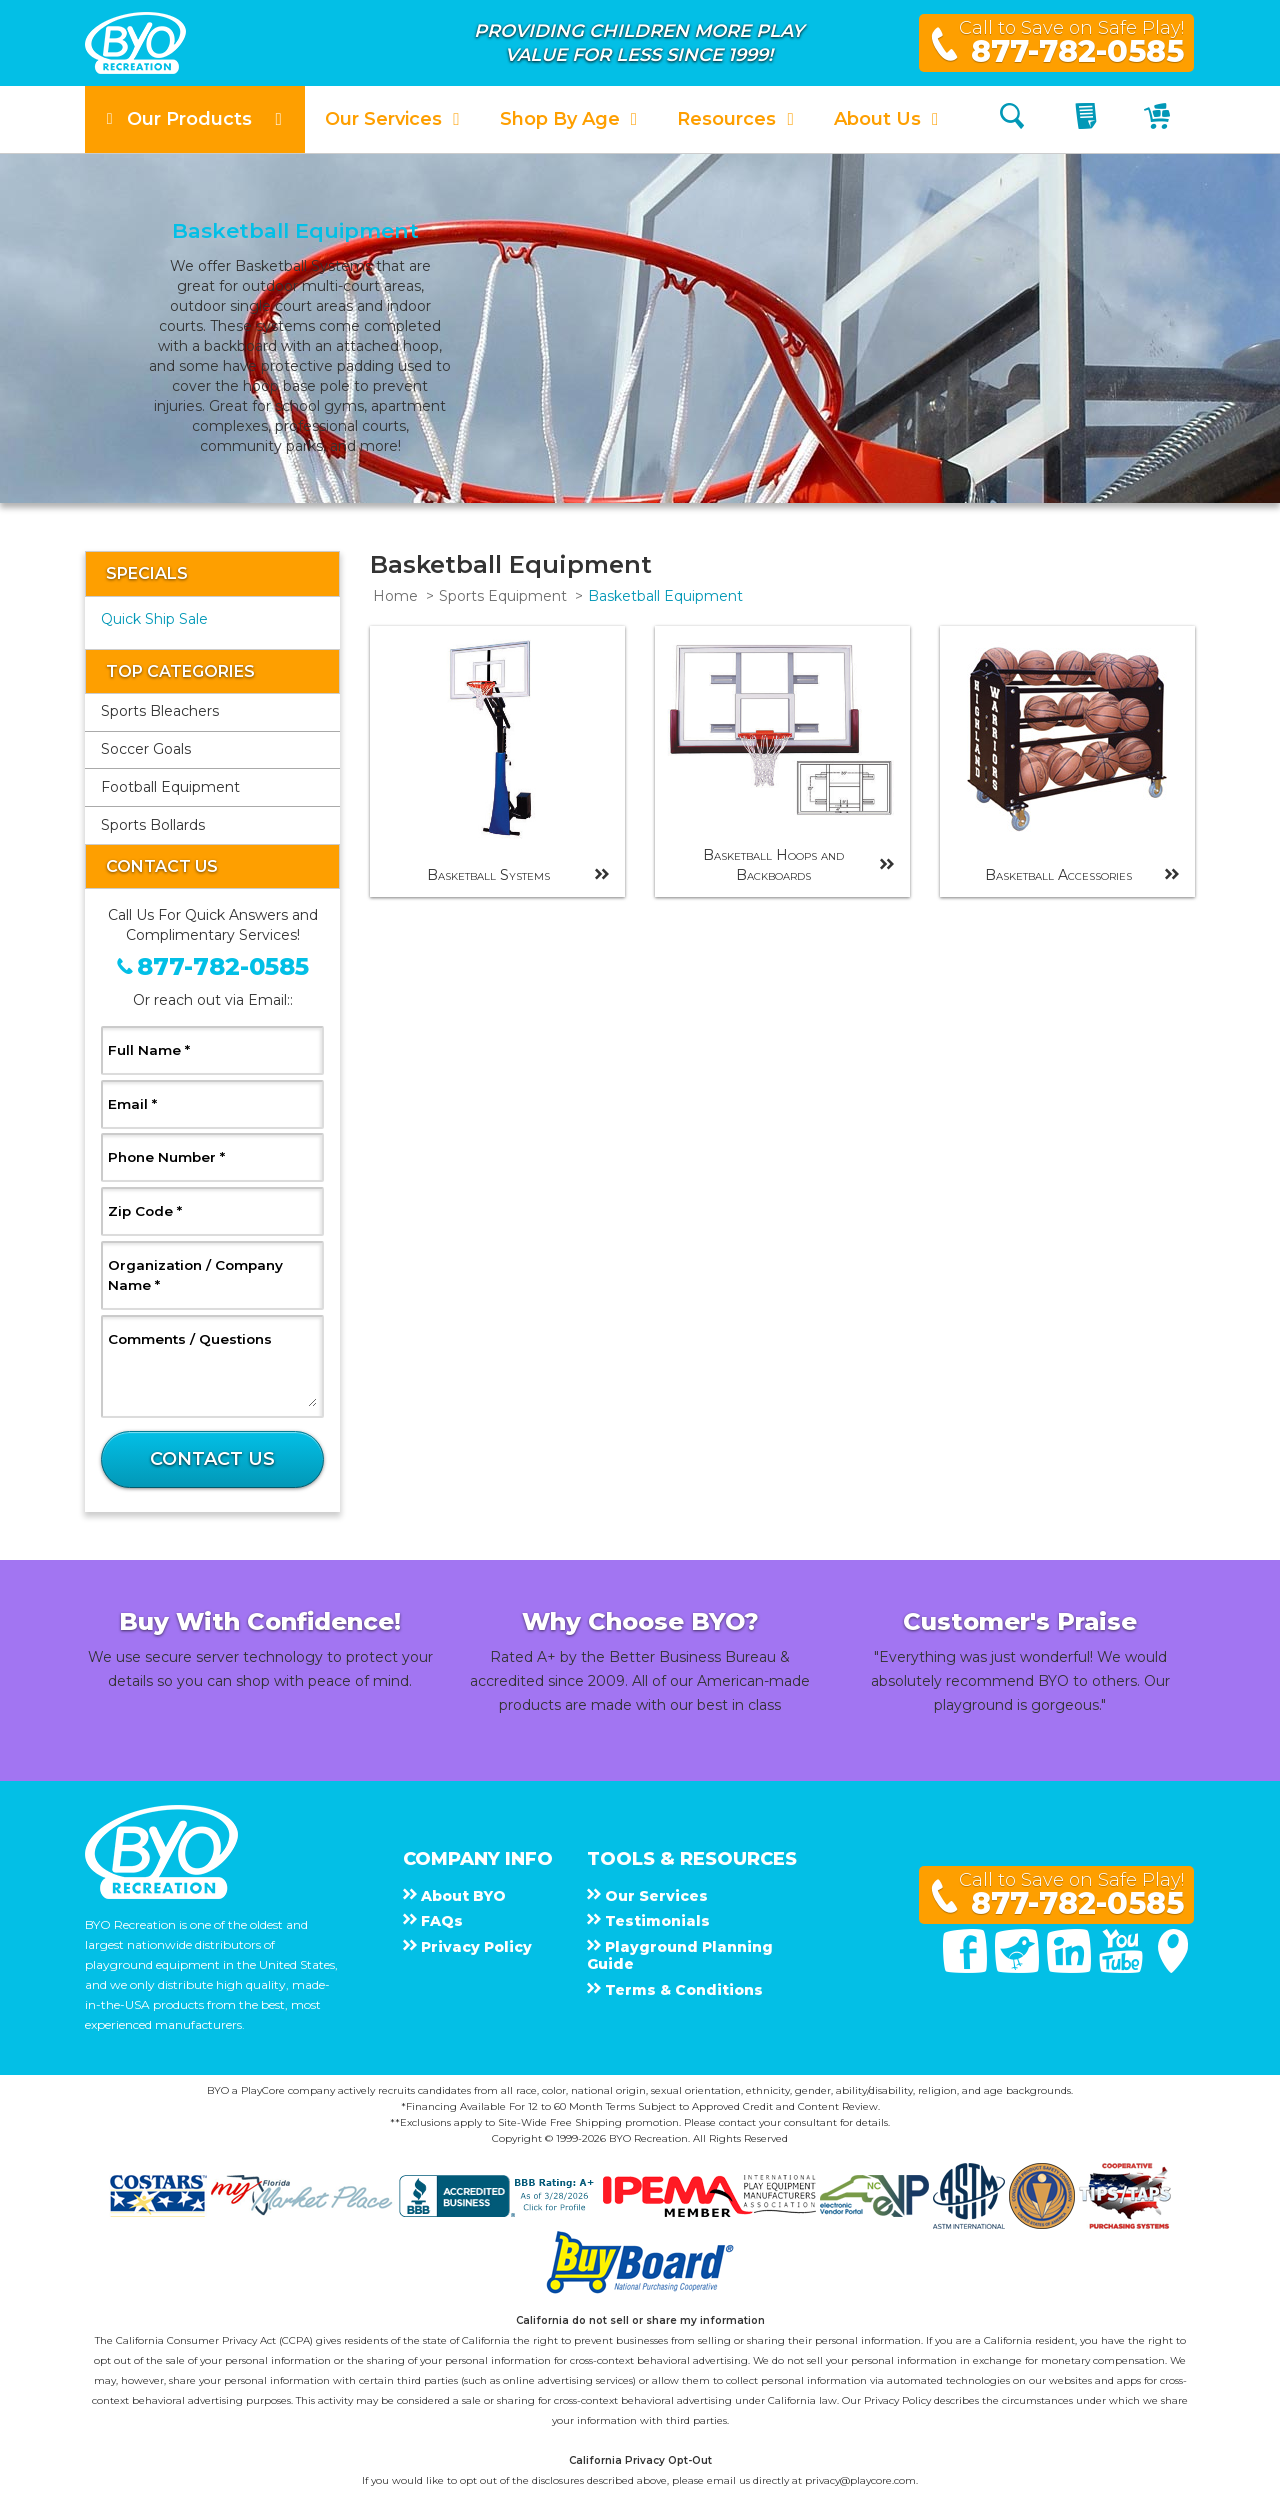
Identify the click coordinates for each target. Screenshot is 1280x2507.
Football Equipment (170, 787)
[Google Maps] (1173, 1968)
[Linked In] (1071, 1968)
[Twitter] (1019, 1968)
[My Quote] (1088, 119)
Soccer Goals (146, 749)
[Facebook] (967, 1968)
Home (395, 596)
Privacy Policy (897, 2400)
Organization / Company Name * (195, 1275)
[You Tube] (1123, 1968)
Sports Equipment (503, 596)
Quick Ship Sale (154, 619)
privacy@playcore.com (860, 2480)
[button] (195, 119)
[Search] (1012, 119)
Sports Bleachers (160, 711)
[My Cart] (1159, 119)
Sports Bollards (153, 825)
